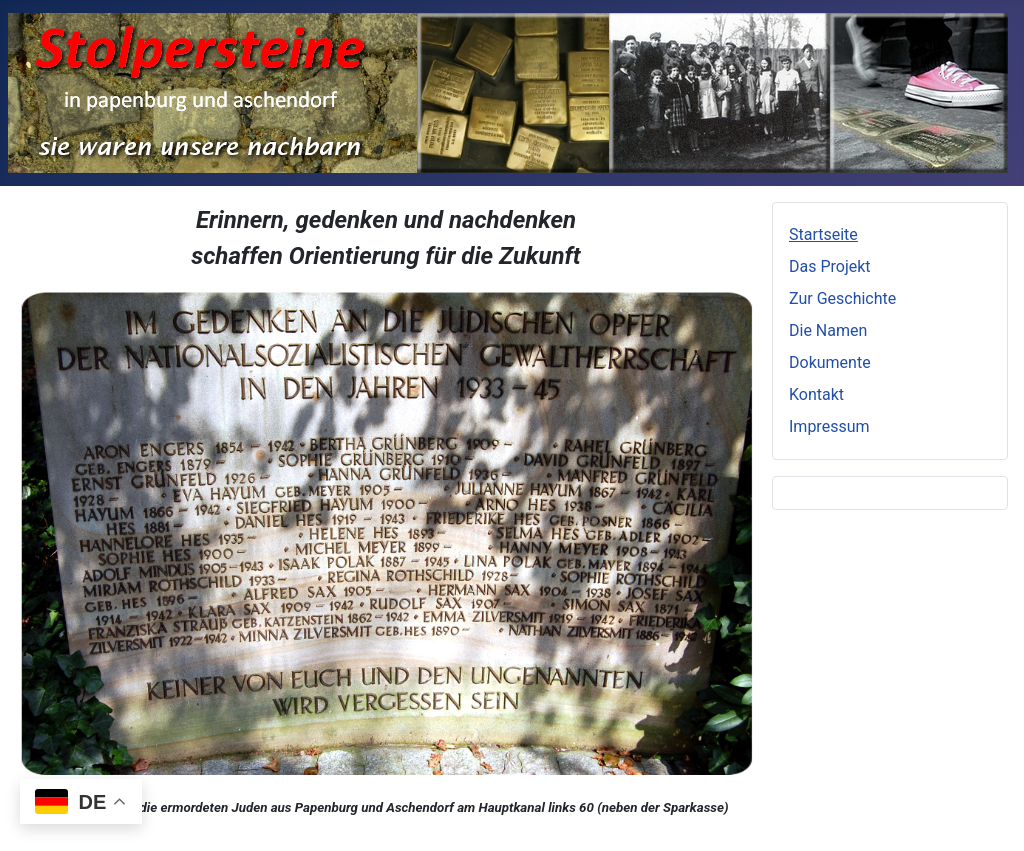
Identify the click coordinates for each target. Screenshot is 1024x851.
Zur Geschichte (842, 298)
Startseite (823, 234)
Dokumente (830, 362)
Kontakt (816, 394)
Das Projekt (830, 266)
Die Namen (828, 330)
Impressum (829, 426)
